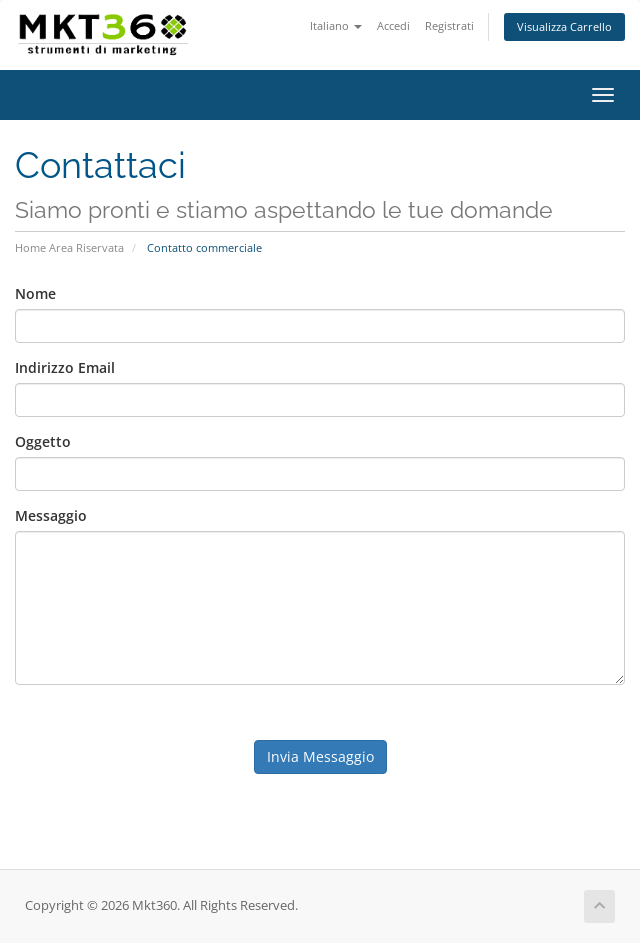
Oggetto (43, 441)
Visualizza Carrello (564, 26)
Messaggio (51, 515)
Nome (35, 293)
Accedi (393, 25)
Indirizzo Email (65, 367)
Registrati (449, 25)
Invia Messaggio (320, 756)
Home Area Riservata (69, 247)
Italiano (336, 25)
